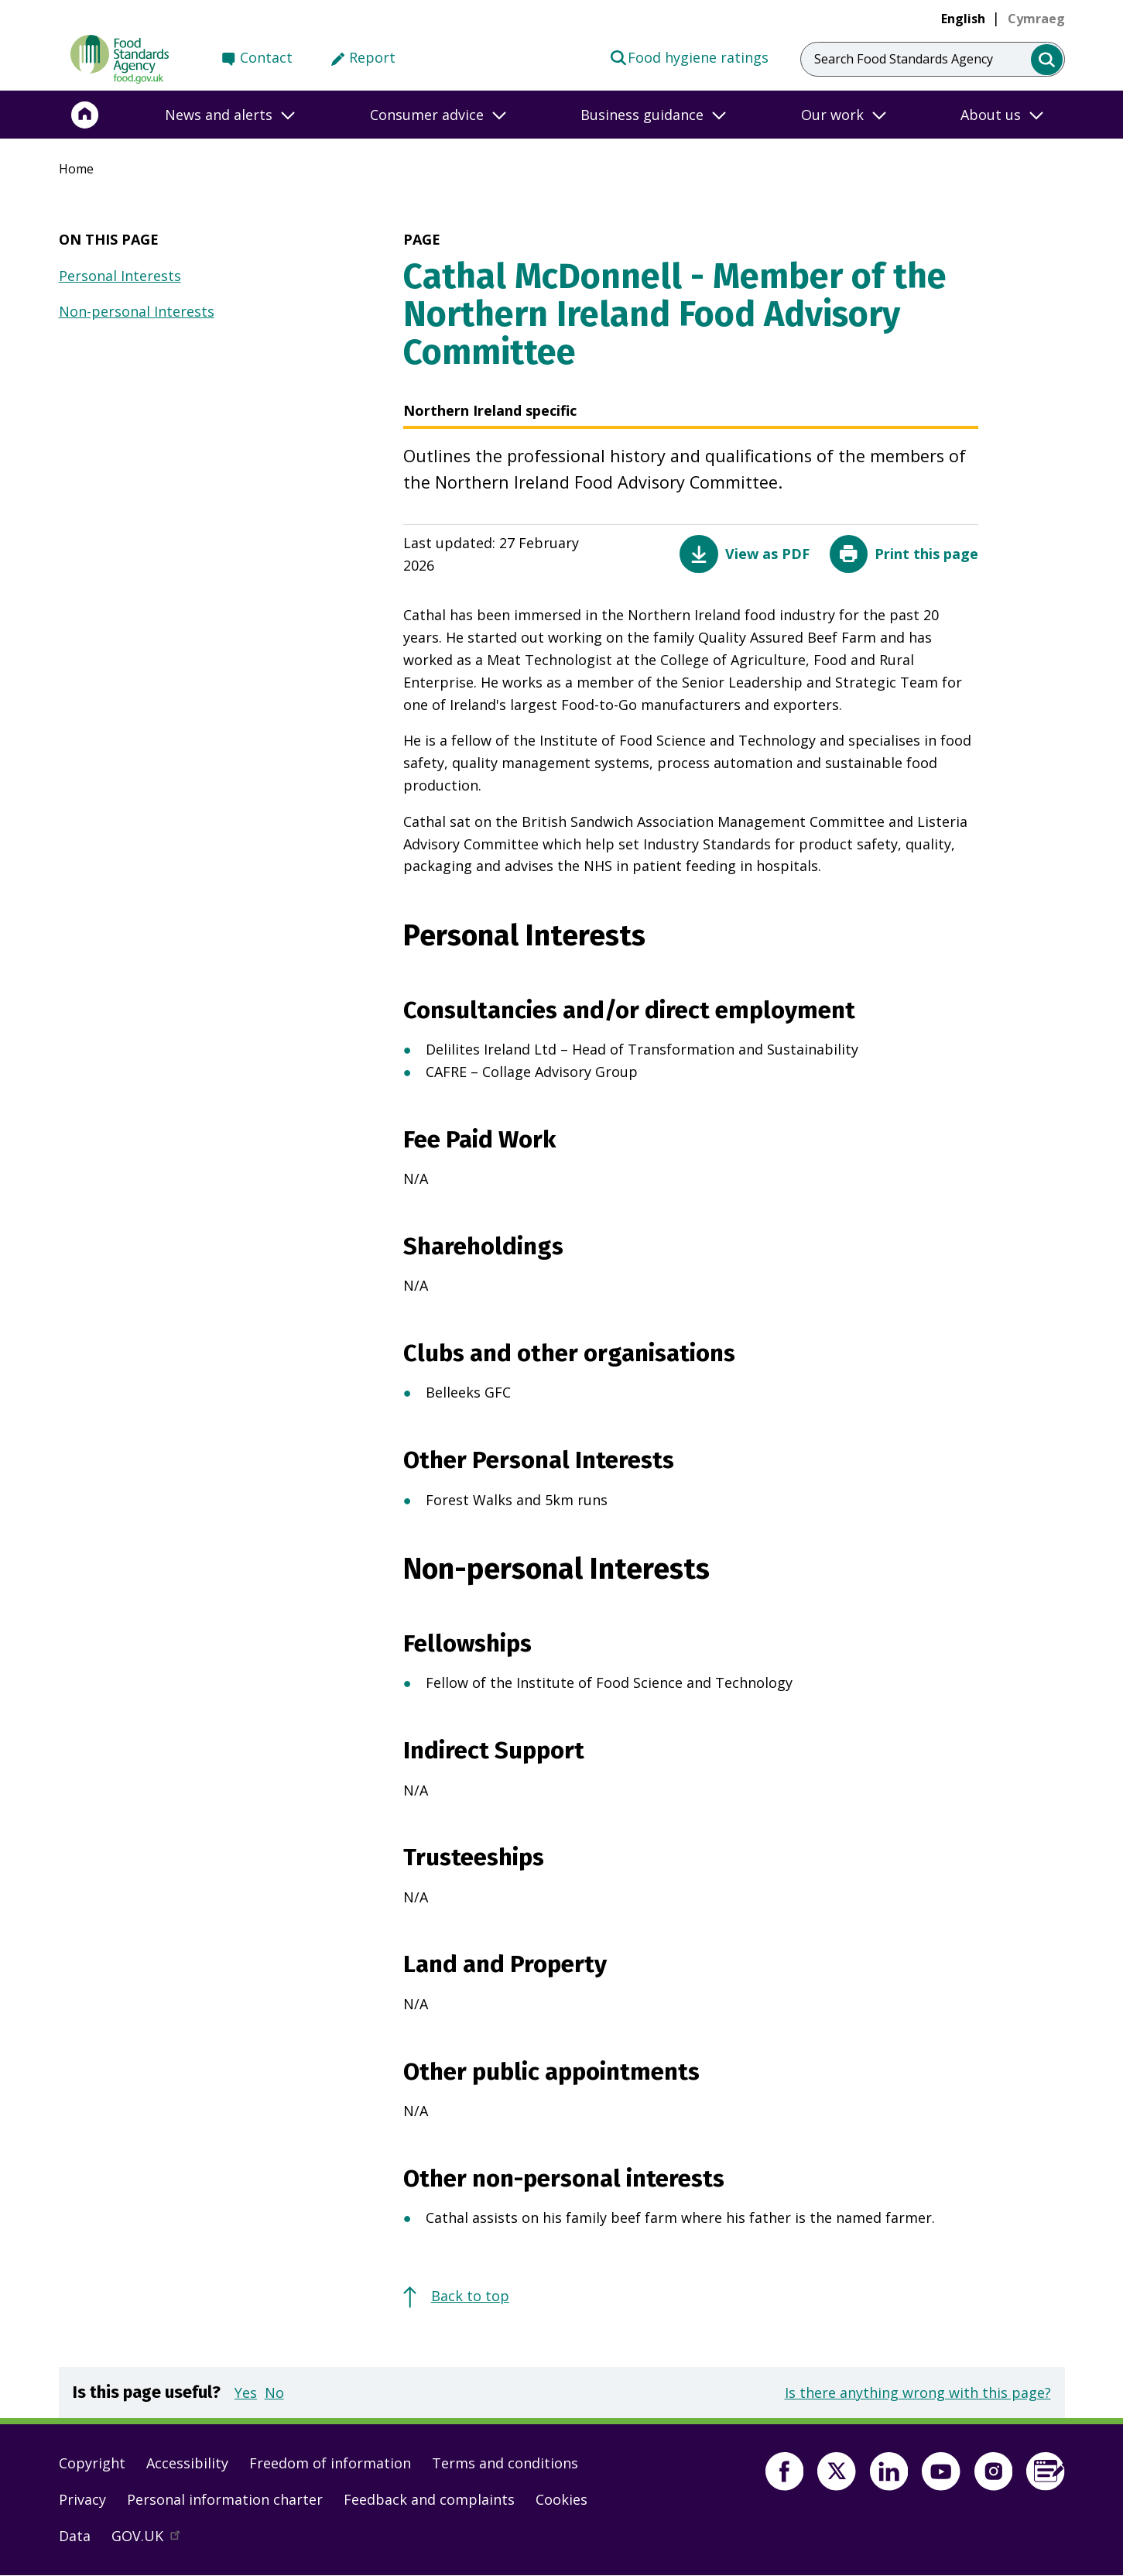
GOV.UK (152, 2539)
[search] (1047, 60)
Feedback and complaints (429, 2499)
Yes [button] (246, 2392)
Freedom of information (330, 2463)
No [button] (274, 2392)
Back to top (470, 2295)
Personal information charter (225, 2499)
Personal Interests (120, 275)
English (963, 18)
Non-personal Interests (136, 311)
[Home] (85, 115)
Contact (266, 57)
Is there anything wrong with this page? (918, 2392)
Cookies (561, 2499)
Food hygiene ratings (689, 56)
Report (372, 57)
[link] (1036, 18)
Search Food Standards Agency (903, 58)
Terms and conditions (505, 2463)
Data (75, 2535)
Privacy (82, 2499)
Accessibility (187, 2463)
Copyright (92, 2463)
